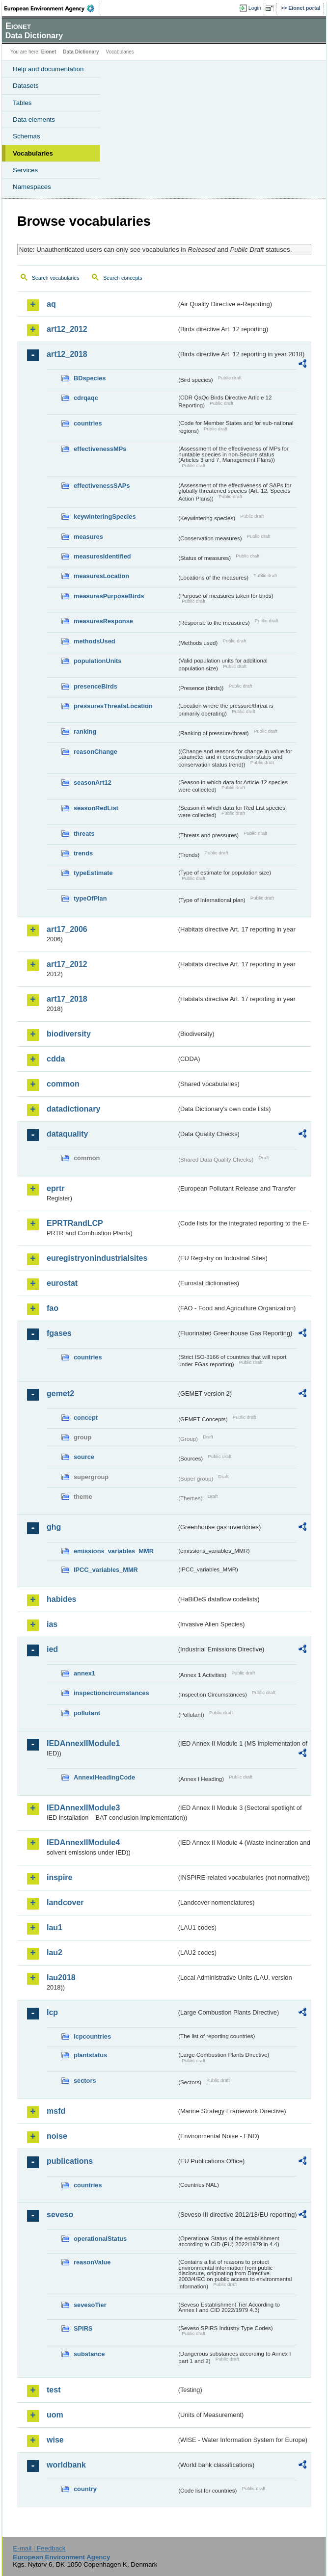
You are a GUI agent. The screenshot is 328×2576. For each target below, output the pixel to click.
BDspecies (90, 378)
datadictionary (73, 1109)
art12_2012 (67, 329)
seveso (60, 2214)
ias (52, 1624)
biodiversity (69, 1034)
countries (88, 423)
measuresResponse (103, 621)
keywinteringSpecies (105, 516)
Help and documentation (48, 69)
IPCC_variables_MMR (106, 1569)
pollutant (87, 1713)
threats (84, 833)
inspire (59, 1877)
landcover (65, 1902)
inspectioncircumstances (111, 1693)
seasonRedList (96, 808)
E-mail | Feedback (39, 2548)
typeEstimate (93, 872)
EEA (52, 8)
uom (55, 2415)
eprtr (55, 1188)
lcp (52, 2012)
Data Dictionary (81, 51)
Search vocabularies (56, 278)
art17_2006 (67, 929)
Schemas (26, 136)
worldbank (66, 2465)
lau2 (54, 1952)
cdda (56, 1059)
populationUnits (97, 660)
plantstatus (90, 2055)
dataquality (67, 1134)
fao (52, 1308)
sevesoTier (90, 2305)
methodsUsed (94, 641)
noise (57, 2136)
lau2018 (61, 1977)
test (53, 2390)
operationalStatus (100, 2238)
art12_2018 (67, 354)
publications (70, 2161)
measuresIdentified (102, 556)
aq (51, 304)
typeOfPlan (90, 898)
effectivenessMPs (100, 448)
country (85, 2489)
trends (83, 853)
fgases (59, 1333)
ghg (54, 1527)
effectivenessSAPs (102, 485)
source (84, 1457)
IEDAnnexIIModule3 (83, 1808)
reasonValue (92, 2262)
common (63, 1084)
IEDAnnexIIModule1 (83, 1743)
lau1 (54, 1927)
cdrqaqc (86, 397)
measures (88, 536)
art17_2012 (67, 964)
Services (25, 170)
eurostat (62, 1283)
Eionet (48, 51)
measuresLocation (101, 576)
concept (86, 1417)
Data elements (34, 119)
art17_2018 (67, 999)
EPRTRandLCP (75, 1223)
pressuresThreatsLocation (113, 706)
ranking (85, 731)
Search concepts (122, 278)
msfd (56, 2111)
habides (61, 1599)
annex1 (84, 1673)
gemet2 (60, 1393)
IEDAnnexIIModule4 (83, 1842)
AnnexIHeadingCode (104, 1777)
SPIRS (83, 2328)
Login (254, 8)
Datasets (26, 85)
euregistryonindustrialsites (97, 1258)
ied (52, 1649)
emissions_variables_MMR (114, 1551)
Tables (22, 102)
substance (89, 2354)
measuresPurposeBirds (109, 596)
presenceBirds (95, 686)
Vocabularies (33, 153)
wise (55, 2440)
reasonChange (95, 751)
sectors (85, 2080)
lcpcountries (92, 2036)
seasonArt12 (92, 782)
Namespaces (32, 186)
